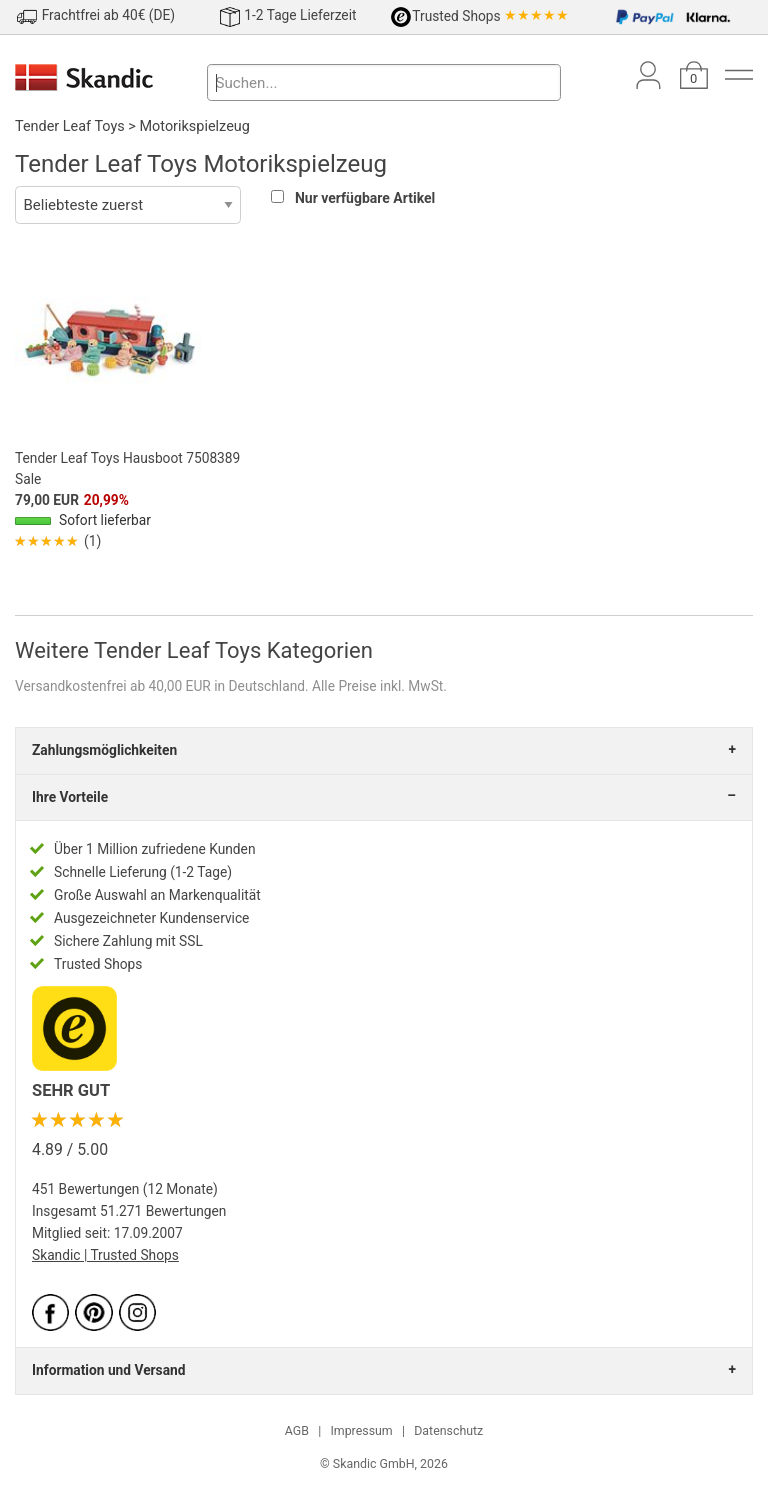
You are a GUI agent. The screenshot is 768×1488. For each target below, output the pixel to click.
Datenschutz (448, 1431)
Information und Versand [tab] (108, 1370)
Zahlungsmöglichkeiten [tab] (104, 750)
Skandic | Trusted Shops (105, 1255)
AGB (297, 1431)
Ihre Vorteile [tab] (70, 797)
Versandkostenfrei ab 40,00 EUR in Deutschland (160, 686)
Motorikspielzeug (194, 126)
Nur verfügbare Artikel (365, 198)
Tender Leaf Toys (70, 126)
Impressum (361, 1431)
